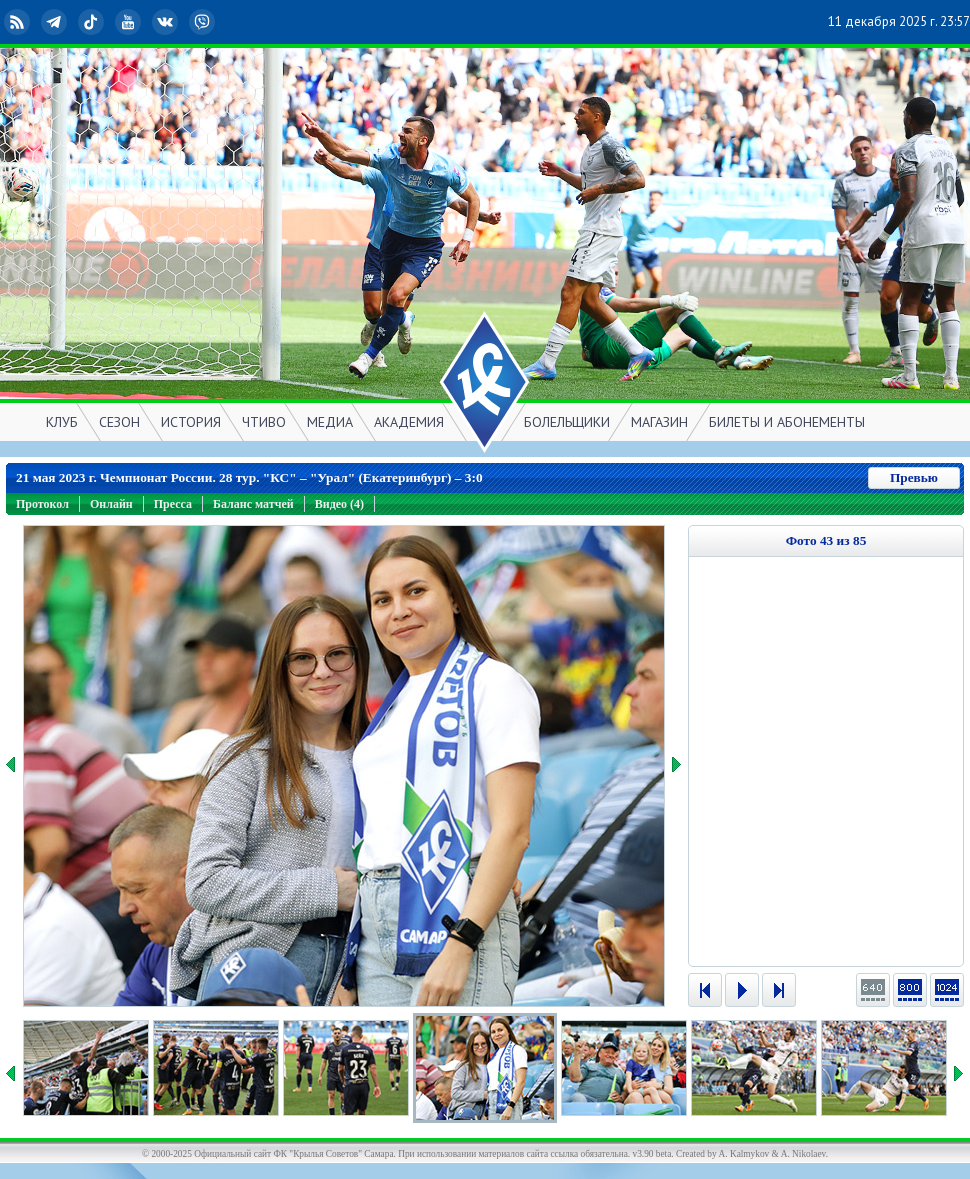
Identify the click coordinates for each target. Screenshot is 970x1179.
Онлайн (111, 504)
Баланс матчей (253, 504)
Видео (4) (339, 504)
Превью (914, 477)
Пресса (173, 504)
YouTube (130, 22)
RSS (19, 22)
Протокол (42, 504)
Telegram (56, 22)
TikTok (93, 22)
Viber (204, 22)
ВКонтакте (167, 22)
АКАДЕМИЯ (409, 422)
